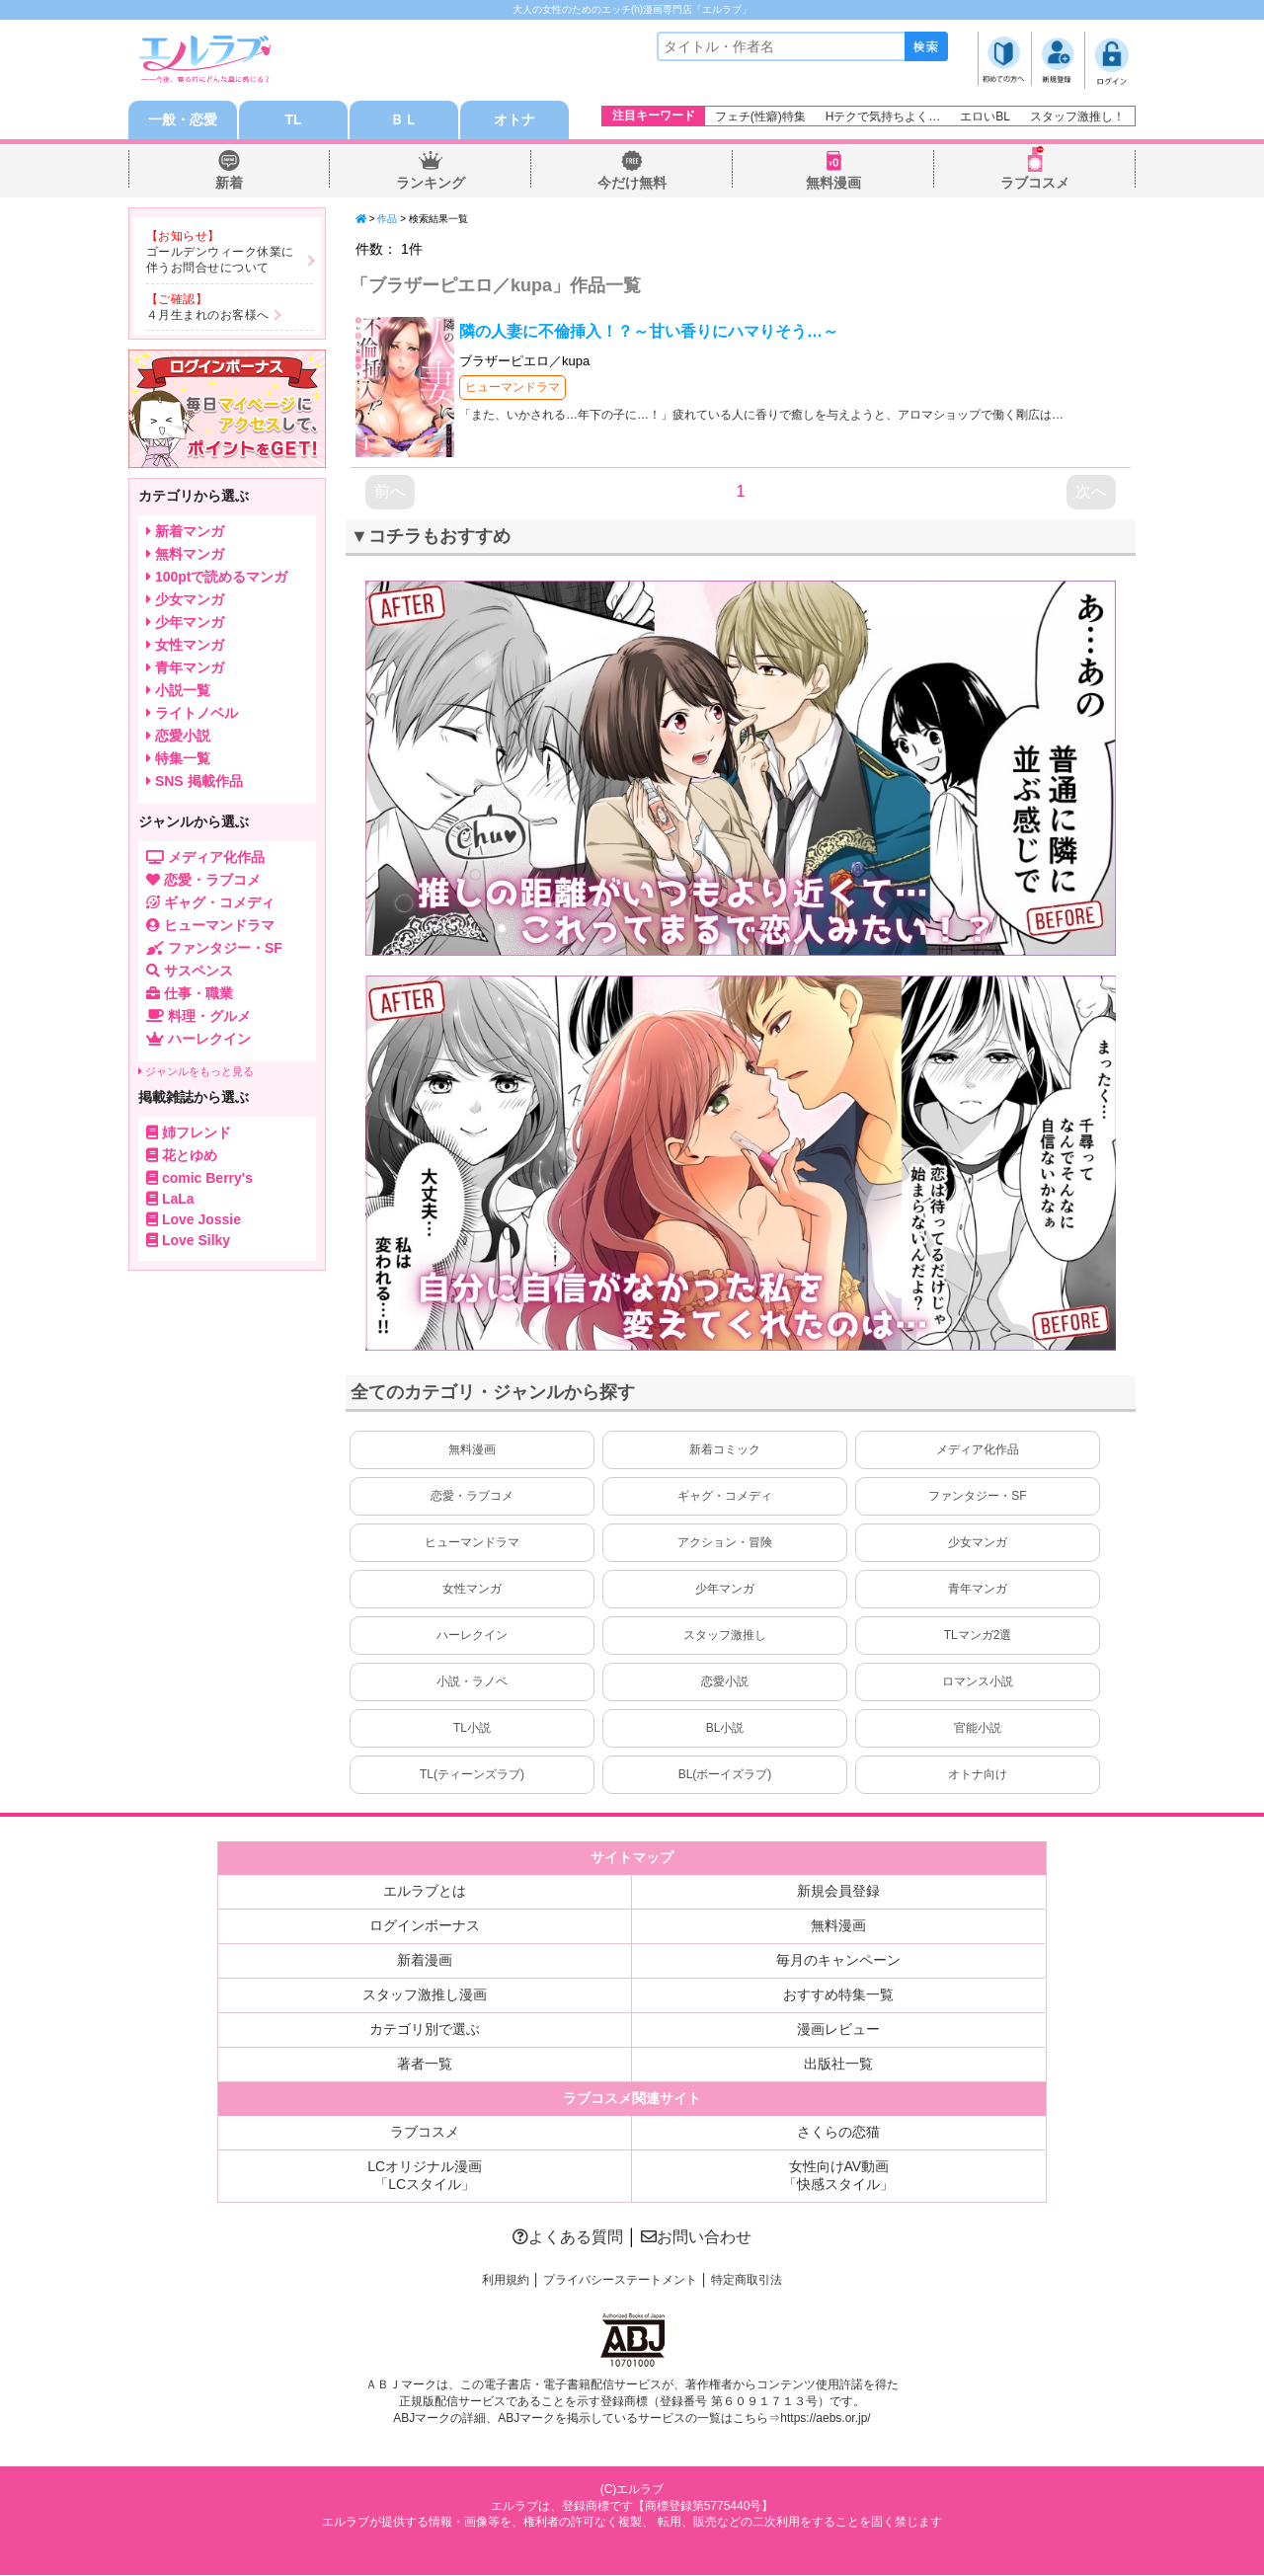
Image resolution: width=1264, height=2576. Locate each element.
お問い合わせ (696, 2237)
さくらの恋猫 (838, 2133)
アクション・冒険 (724, 1543)
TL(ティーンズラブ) (472, 1775)
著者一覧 (424, 2064)
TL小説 (472, 1729)
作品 (387, 219)
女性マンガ (472, 1590)
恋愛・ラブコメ (472, 1497)
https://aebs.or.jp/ (825, 2418)
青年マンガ (977, 1590)
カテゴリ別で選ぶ (424, 2030)
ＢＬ (404, 120)
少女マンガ (977, 1543)
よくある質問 (568, 2237)
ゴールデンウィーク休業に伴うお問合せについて (220, 260)
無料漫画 (833, 184)
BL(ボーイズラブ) (725, 1775)
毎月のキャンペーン (838, 1961)
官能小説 (977, 1729)
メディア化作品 (977, 1450)
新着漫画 (424, 1961)
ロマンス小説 (977, 1682)
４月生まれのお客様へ (208, 315)
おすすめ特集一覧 (838, 1995)
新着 (229, 184)
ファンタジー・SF (977, 1497)
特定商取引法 (746, 2281)
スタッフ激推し (724, 1636)
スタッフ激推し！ (1077, 116)
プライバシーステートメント (620, 2281)
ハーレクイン (472, 1636)
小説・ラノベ (472, 1682)
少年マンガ (724, 1590)
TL (292, 120)
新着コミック (724, 1450)
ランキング (430, 184)
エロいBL (985, 116)
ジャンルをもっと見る (196, 1072)
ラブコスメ (1034, 184)
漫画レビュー (838, 2030)
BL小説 (725, 1729)
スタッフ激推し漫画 (424, 1995)
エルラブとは (424, 1892)
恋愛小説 (725, 1682)
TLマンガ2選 (978, 1636)
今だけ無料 (632, 184)
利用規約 (505, 2281)
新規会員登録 (838, 1892)
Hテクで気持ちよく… (883, 116)
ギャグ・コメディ (724, 1497)
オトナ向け (977, 1775)
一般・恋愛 (182, 120)
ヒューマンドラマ (512, 388)
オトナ (514, 120)
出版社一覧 (838, 2064)
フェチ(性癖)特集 (760, 116)
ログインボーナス (424, 1926)
